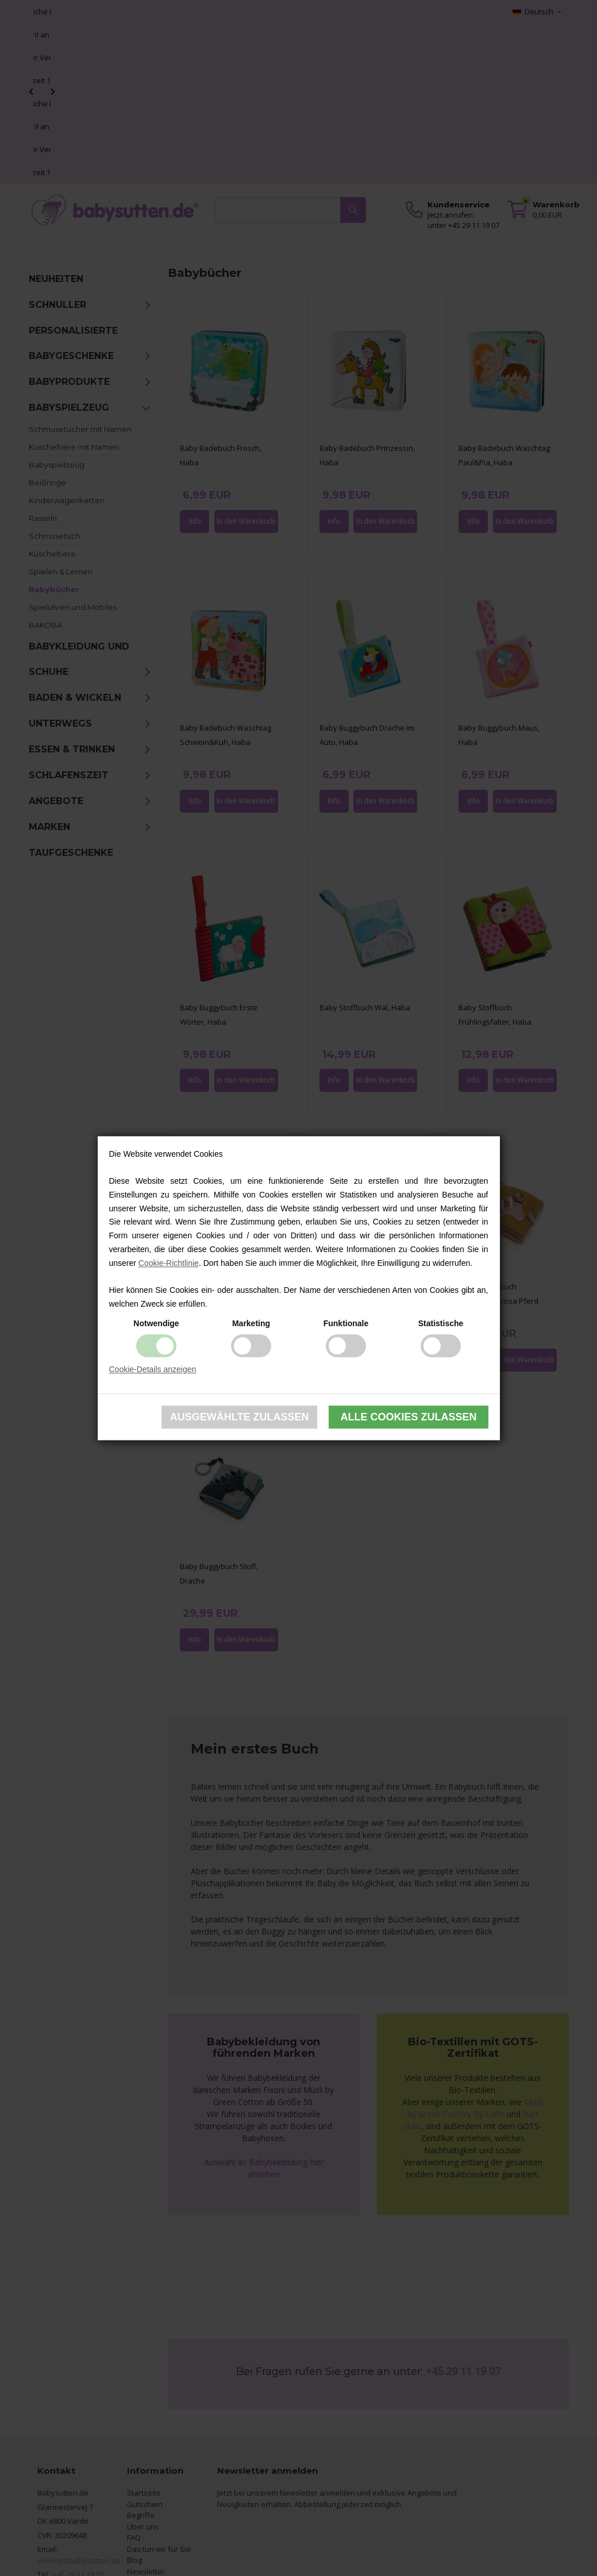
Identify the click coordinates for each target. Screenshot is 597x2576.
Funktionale (346, 1323)
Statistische (441, 1323)
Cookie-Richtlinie (168, 1263)
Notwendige (156, 1323)
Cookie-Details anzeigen (153, 1369)
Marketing (251, 1323)
